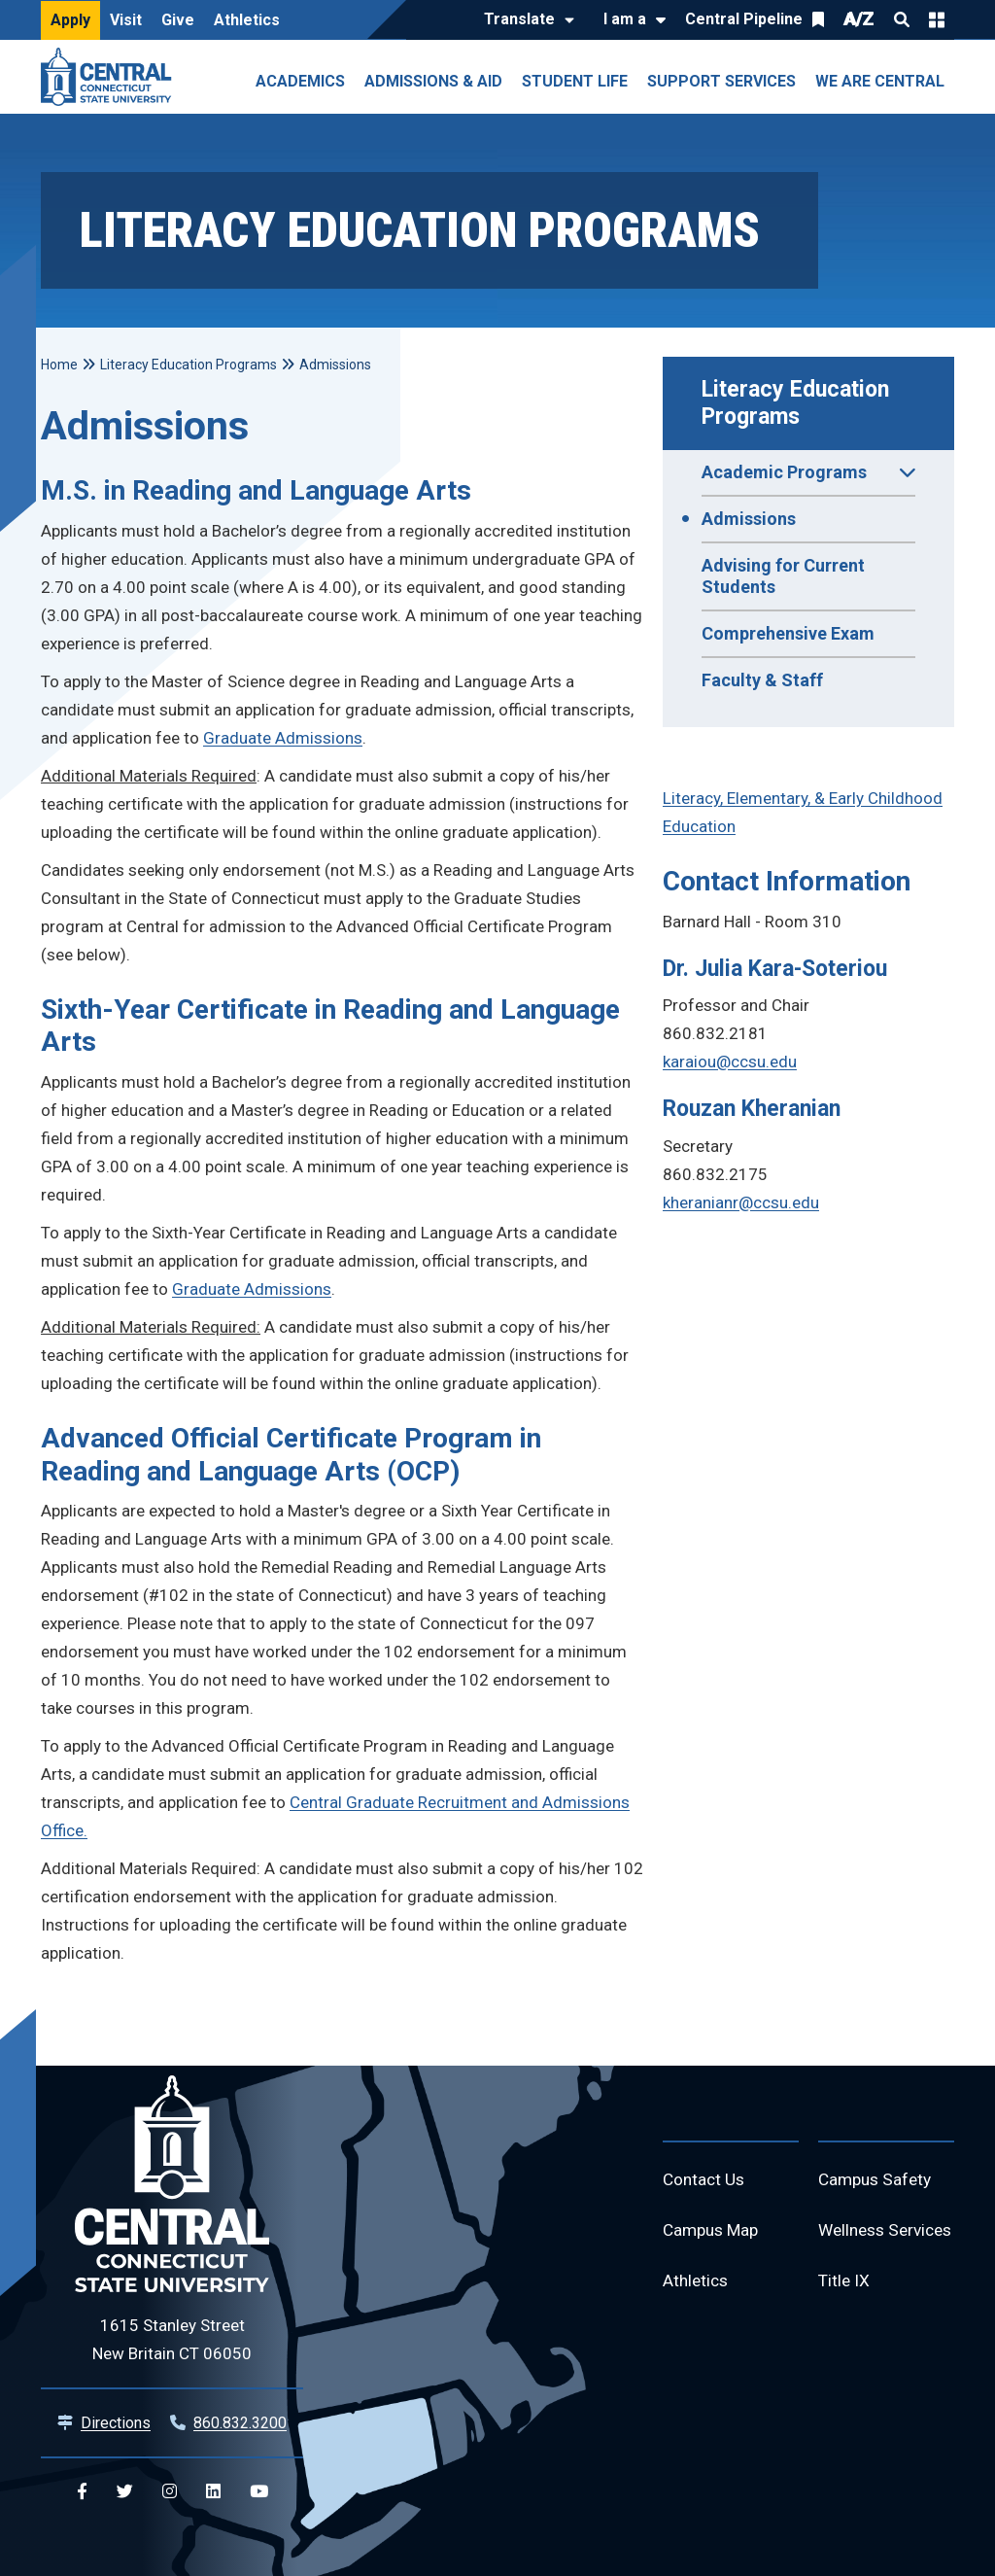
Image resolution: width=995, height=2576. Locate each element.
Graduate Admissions (282, 738)
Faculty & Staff (762, 680)
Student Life (575, 81)
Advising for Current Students (783, 576)
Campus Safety (878, 2181)
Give (177, 20)
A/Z (859, 19)
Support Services (721, 81)
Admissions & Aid (433, 81)
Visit (126, 20)
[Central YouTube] (259, 2492)
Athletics (247, 20)
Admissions (749, 518)
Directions (116, 2423)
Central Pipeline (744, 19)
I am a (624, 19)
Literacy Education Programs (798, 403)
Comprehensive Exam (788, 633)
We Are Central (879, 81)
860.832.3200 (240, 2423)
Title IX (845, 2324)
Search (901, 19)
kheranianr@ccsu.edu (741, 1202)
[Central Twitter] (125, 2492)
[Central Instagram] (169, 2492)
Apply (70, 20)
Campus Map (714, 2233)
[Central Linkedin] (213, 2492)
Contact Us (705, 2181)
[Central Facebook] (82, 2492)
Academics (300, 81)
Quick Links (936, 19)
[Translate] (524, 20)
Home (59, 364)
